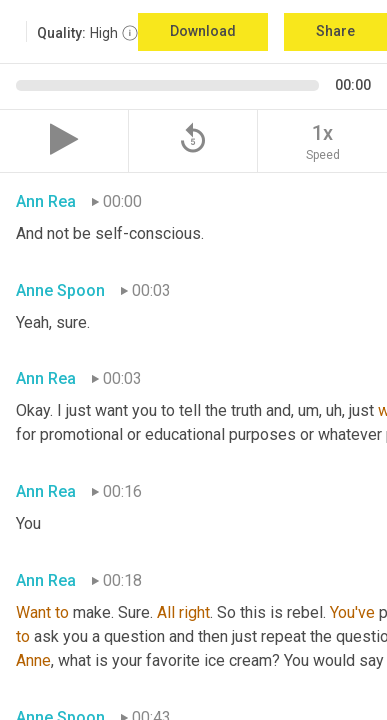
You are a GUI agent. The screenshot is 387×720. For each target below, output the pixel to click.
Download (203, 31)
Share (335, 31)
